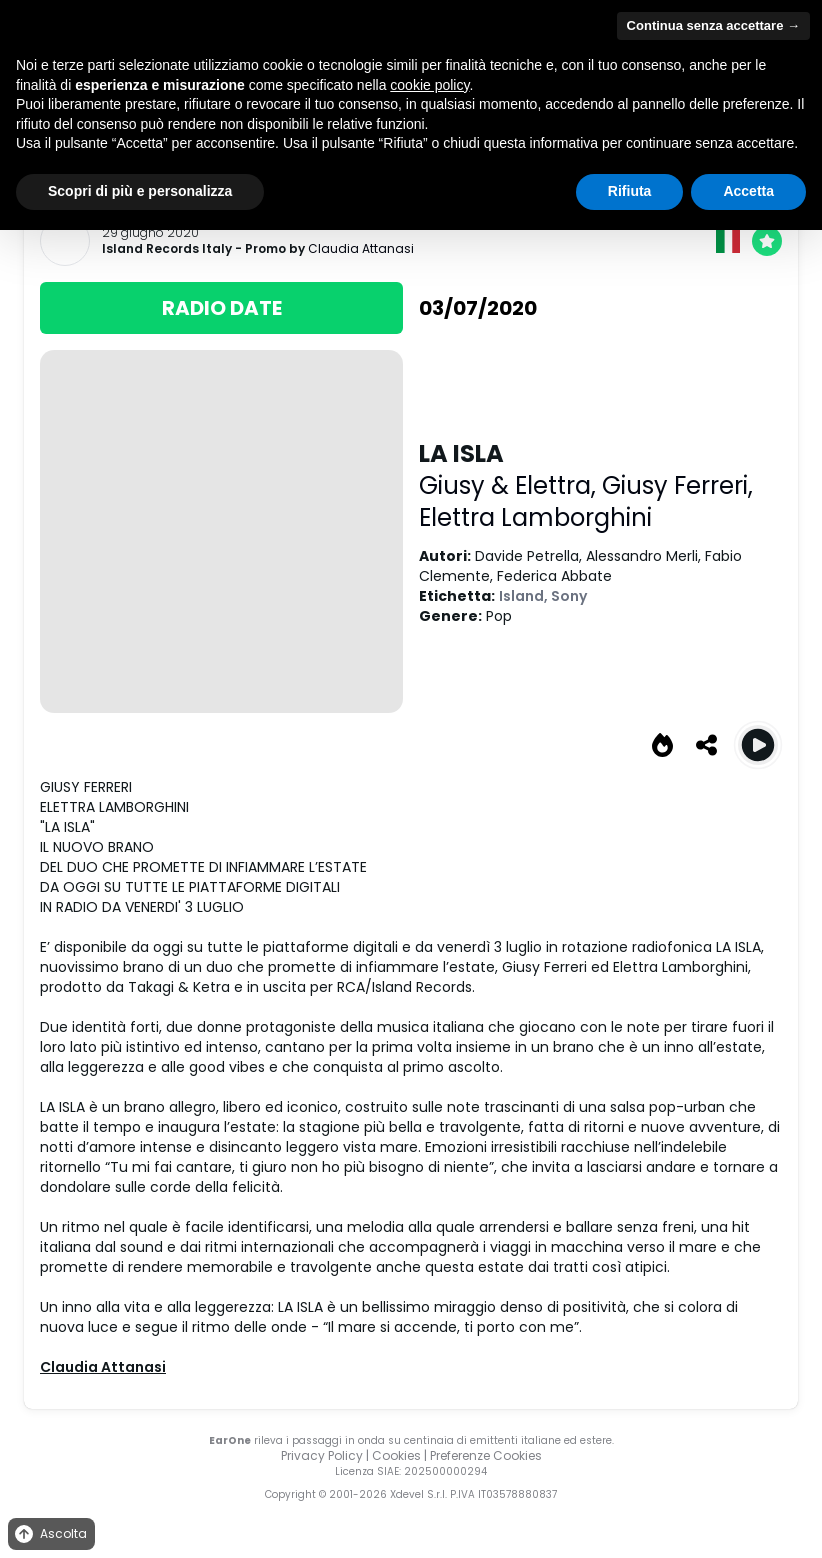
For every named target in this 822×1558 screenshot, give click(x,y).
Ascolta (49, 1534)
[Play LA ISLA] (758, 745)
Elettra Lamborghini (535, 517)
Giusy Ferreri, (677, 485)
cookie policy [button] (429, 85)
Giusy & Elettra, (510, 485)
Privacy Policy (322, 1455)
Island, (525, 596)
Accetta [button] (748, 191)
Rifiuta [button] (630, 191)
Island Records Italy (167, 249)
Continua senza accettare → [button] (713, 25)
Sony (569, 596)
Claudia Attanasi (361, 248)
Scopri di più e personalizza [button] (140, 191)
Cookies (396, 1455)
